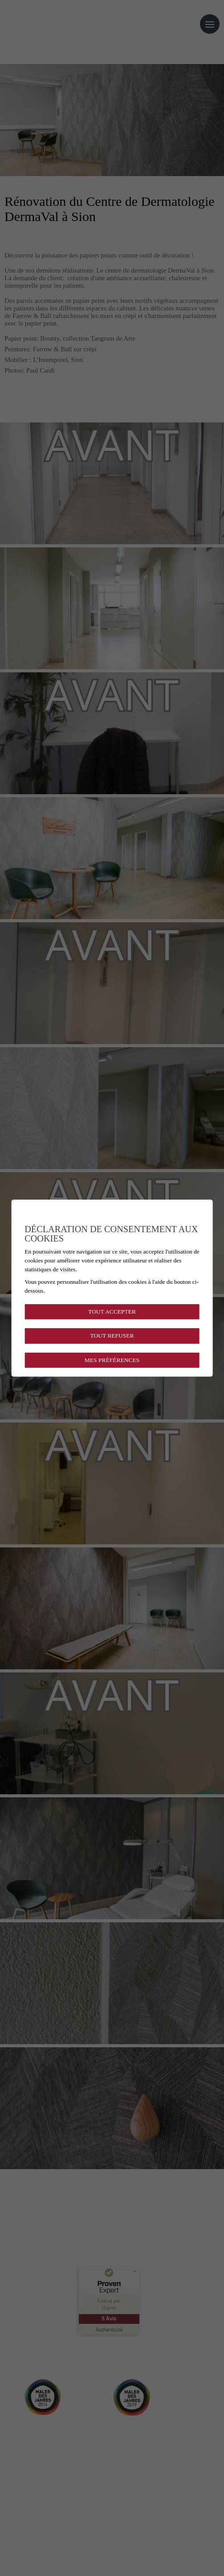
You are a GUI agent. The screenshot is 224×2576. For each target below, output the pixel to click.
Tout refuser (112, 1335)
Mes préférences (112, 1359)
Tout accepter (112, 1311)
